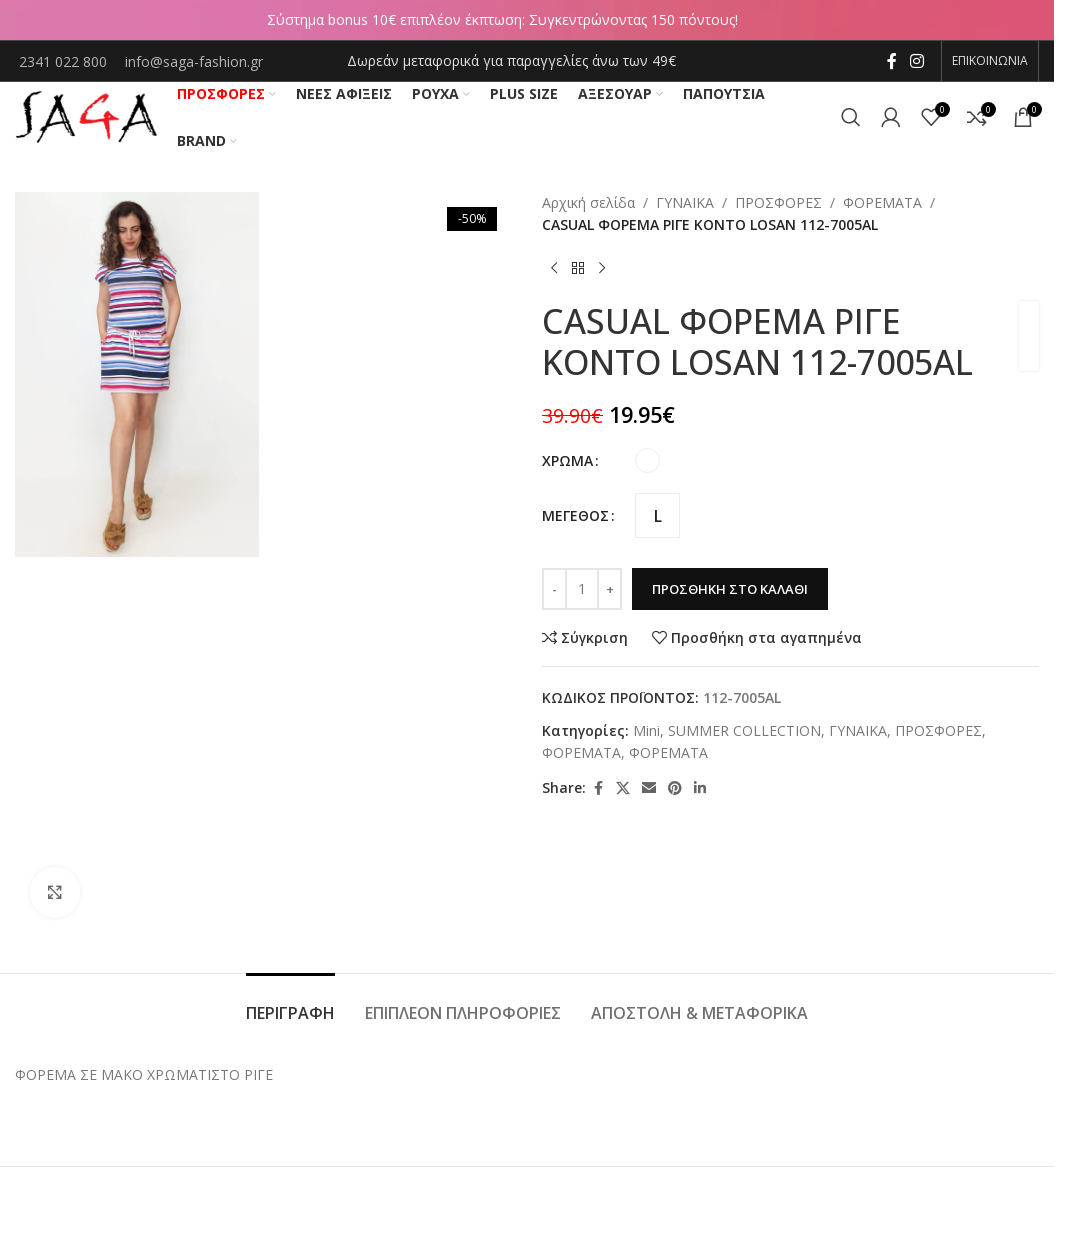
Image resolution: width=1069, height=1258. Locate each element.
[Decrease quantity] (554, 589)
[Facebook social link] (892, 61)
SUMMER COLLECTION (744, 730)
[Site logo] (86, 115)
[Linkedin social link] (700, 788)
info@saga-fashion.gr (194, 61)
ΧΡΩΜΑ (567, 460)
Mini (646, 730)
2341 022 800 (65, 61)
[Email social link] (649, 788)
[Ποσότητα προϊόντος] (582, 589)
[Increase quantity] (609, 589)
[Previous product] (554, 269)
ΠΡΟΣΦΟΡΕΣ (778, 202)
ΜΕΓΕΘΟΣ (575, 515)
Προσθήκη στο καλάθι (730, 589)
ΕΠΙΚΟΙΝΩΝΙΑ (990, 60)
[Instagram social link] (917, 61)
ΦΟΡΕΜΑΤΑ (882, 202)
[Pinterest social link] (675, 788)
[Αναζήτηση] (851, 117)
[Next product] (602, 269)
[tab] (290, 1003)
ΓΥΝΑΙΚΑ (685, 202)
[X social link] (623, 788)
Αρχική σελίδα (588, 202)
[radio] (647, 460)
